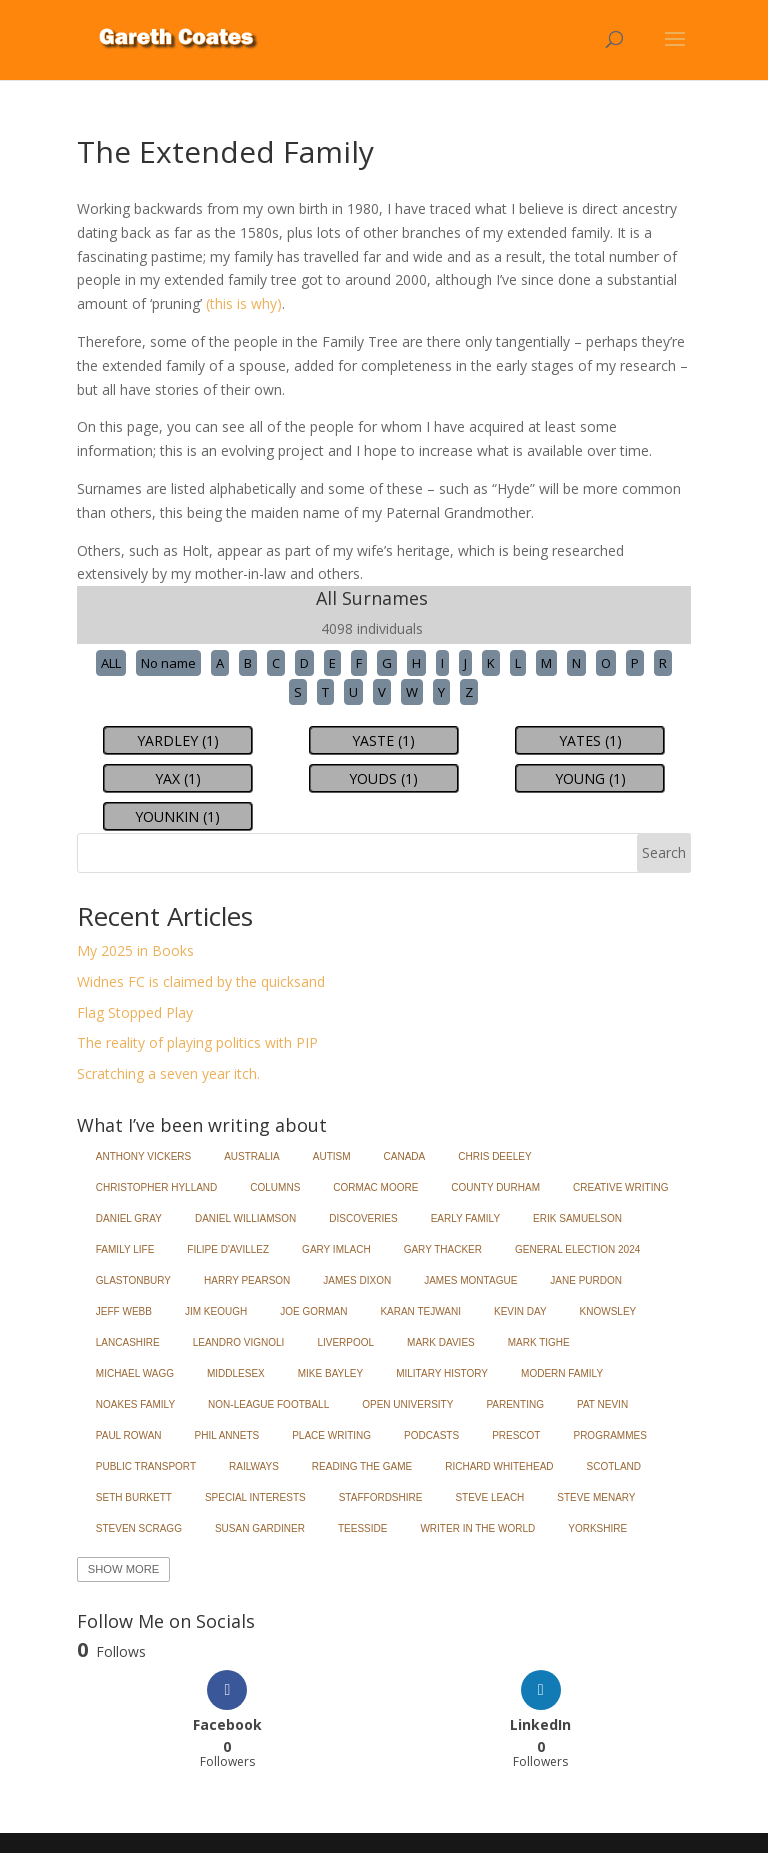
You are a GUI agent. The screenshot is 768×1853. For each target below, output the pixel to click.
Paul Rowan (129, 1435)
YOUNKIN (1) (177, 816)
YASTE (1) (383, 740)
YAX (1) (178, 778)
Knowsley (608, 1311)
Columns (275, 1187)
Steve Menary (596, 1497)
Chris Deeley (494, 1156)
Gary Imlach (336, 1249)
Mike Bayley (330, 1373)
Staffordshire (381, 1497)
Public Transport (146, 1466)
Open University (407, 1404)
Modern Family (562, 1373)
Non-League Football (268, 1404)
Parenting (515, 1404)
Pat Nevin (602, 1404)
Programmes (609, 1435)
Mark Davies (441, 1342)
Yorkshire (597, 1528)
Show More (123, 1569)
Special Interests (255, 1497)
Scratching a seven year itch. (168, 1073)
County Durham (495, 1187)
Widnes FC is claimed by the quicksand (201, 981)
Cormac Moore (375, 1187)
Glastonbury (133, 1280)
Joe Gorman (313, 1311)
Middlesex (236, 1373)
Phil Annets (227, 1435)
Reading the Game (362, 1466)
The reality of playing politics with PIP (197, 1042)
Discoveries (363, 1218)
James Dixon (357, 1280)
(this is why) (244, 303)
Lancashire (128, 1342)
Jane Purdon (586, 1280)
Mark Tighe (539, 1342)
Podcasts (431, 1435)
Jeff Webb (124, 1311)
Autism (332, 1156)
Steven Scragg (139, 1528)
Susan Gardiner (260, 1528)
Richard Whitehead (499, 1466)
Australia (252, 1156)
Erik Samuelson (577, 1218)
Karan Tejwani (420, 1311)
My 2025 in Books (135, 950)
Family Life (125, 1249)
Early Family (465, 1218)
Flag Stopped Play (135, 1012)
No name (168, 663)
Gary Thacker (443, 1249)
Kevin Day (520, 1311)
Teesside (362, 1528)
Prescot (516, 1435)
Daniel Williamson (245, 1218)
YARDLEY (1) (178, 740)
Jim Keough (216, 1311)
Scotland (614, 1466)
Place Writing (331, 1435)
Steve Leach (489, 1497)
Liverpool (345, 1342)
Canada (405, 1156)
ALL (111, 663)
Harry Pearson (247, 1280)
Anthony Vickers (143, 1156)
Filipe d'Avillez (228, 1249)
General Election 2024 (577, 1249)
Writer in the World (477, 1528)
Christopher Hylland (157, 1187)
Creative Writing (620, 1187)
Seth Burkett (134, 1497)
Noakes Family (135, 1404)
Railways (254, 1466)
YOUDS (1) (383, 778)
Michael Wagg (135, 1373)
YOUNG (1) (590, 778)
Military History (442, 1373)
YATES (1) (590, 740)
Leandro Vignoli (239, 1342)
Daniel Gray (129, 1218)
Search (664, 852)
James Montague (470, 1280)
